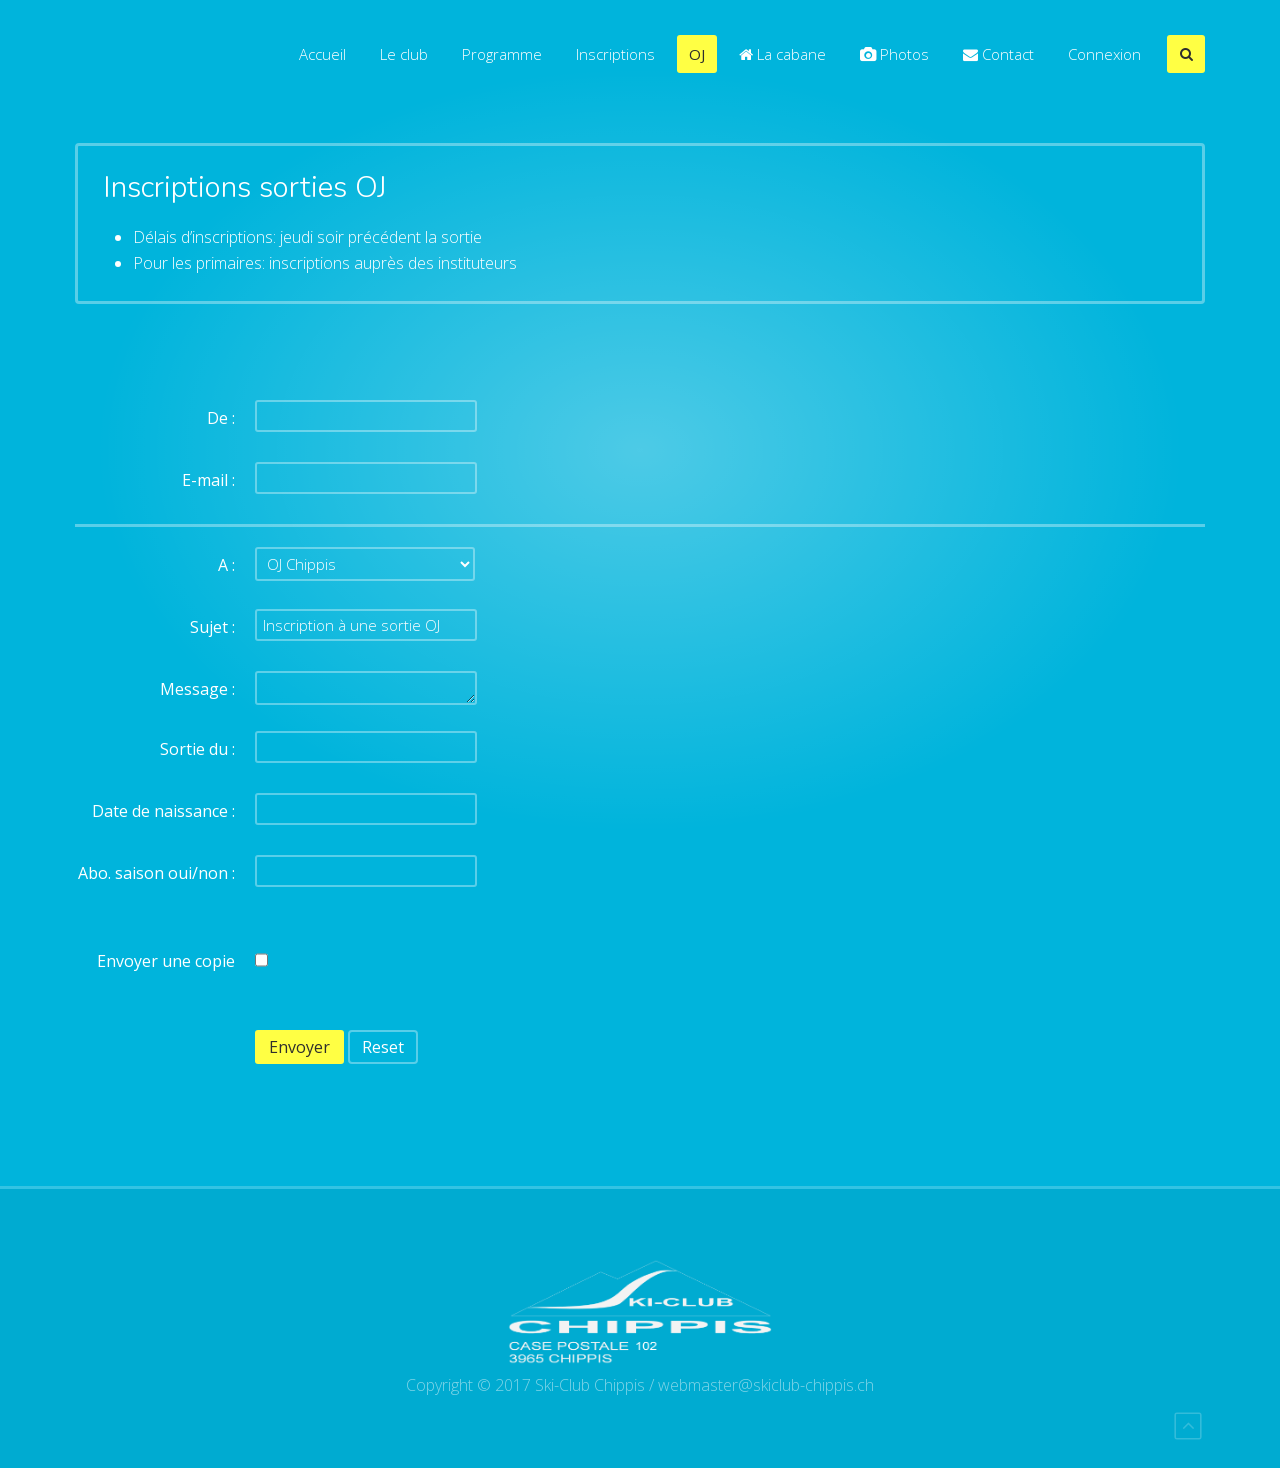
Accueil (322, 54)
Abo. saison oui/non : (156, 873)
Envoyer (299, 1047)
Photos (894, 54)
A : (226, 565)
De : (221, 418)
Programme (502, 54)
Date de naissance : (163, 811)
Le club (404, 54)
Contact (998, 54)
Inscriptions (615, 54)
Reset (383, 1047)
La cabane (782, 54)
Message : (197, 689)
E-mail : (208, 480)
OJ (697, 54)
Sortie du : (197, 749)
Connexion (1104, 54)
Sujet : (212, 627)
